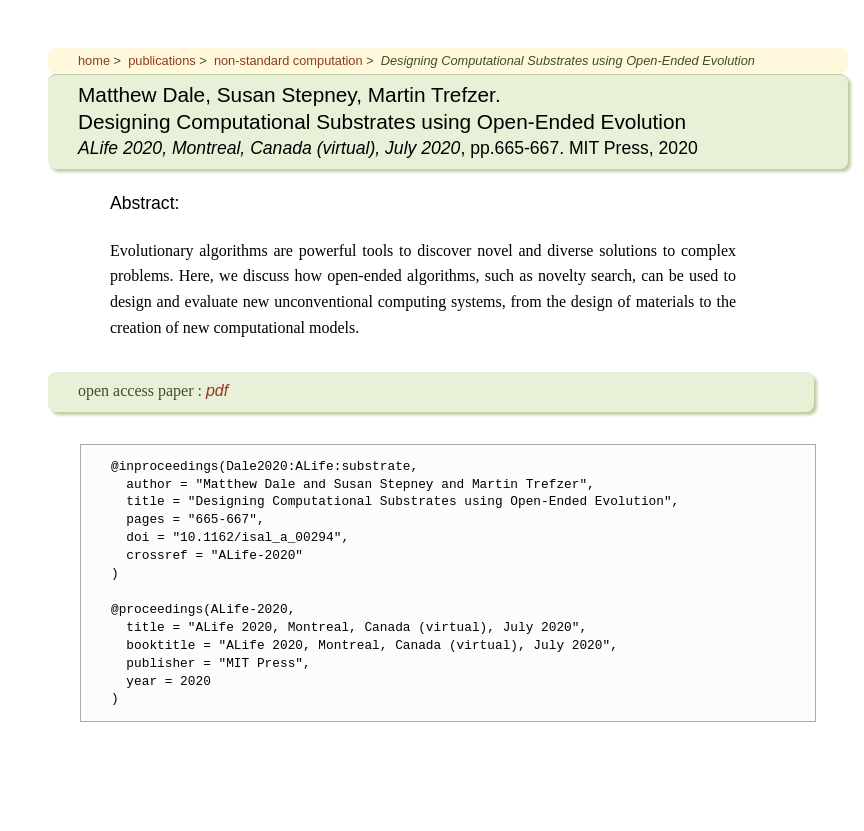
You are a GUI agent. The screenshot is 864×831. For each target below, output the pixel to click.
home (94, 60)
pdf (217, 390)
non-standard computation (288, 60)
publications (162, 60)
